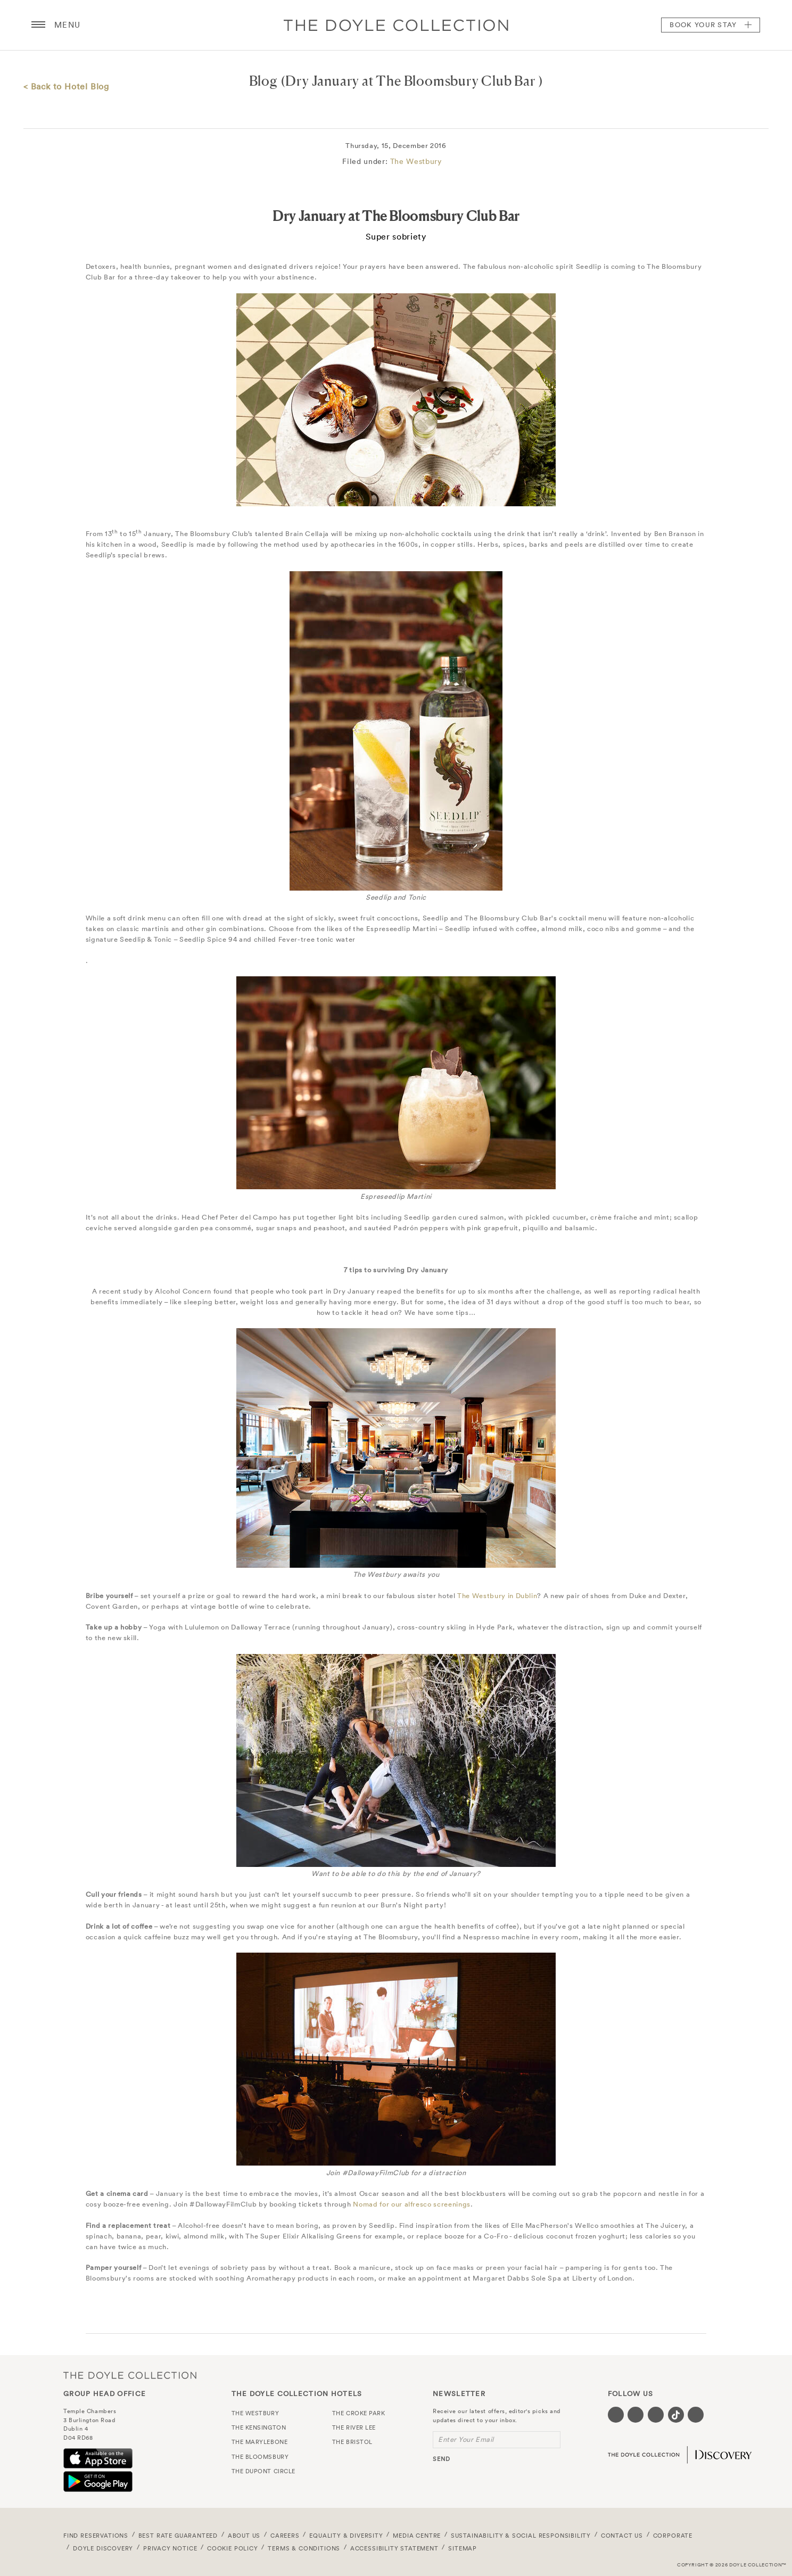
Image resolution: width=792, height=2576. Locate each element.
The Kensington (259, 2427)
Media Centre (417, 2535)
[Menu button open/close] (38, 25)
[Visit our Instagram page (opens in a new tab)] (656, 2415)
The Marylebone (260, 2442)
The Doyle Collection (129, 2375)
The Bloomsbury (260, 2456)
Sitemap (462, 2548)
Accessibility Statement (394, 2548)
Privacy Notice (170, 2548)
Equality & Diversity (346, 2535)
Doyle (396, 25)
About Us (244, 2535)
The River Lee (354, 2427)
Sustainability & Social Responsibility (521, 2535)
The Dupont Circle (263, 2471)
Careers (285, 2535)
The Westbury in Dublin (497, 1595)
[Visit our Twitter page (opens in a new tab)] (636, 2415)
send (441, 2459)
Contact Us (622, 2535)
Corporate (672, 2535)
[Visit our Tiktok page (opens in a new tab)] (676, 2415)
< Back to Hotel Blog (66, 86)
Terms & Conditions (304, 2548)
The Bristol (352, 2442)
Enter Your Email (466, 2439)
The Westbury (416, 161)
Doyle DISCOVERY (103, 2548)
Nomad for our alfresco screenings (411, 2204)
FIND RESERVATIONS (95, 2535)
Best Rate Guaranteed (178, 2535)
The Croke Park (358, 2413)
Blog (263, 80)
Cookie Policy (232, 2548)
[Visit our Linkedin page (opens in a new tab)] (696, 2415)
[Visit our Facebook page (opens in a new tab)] (616, 2415)
